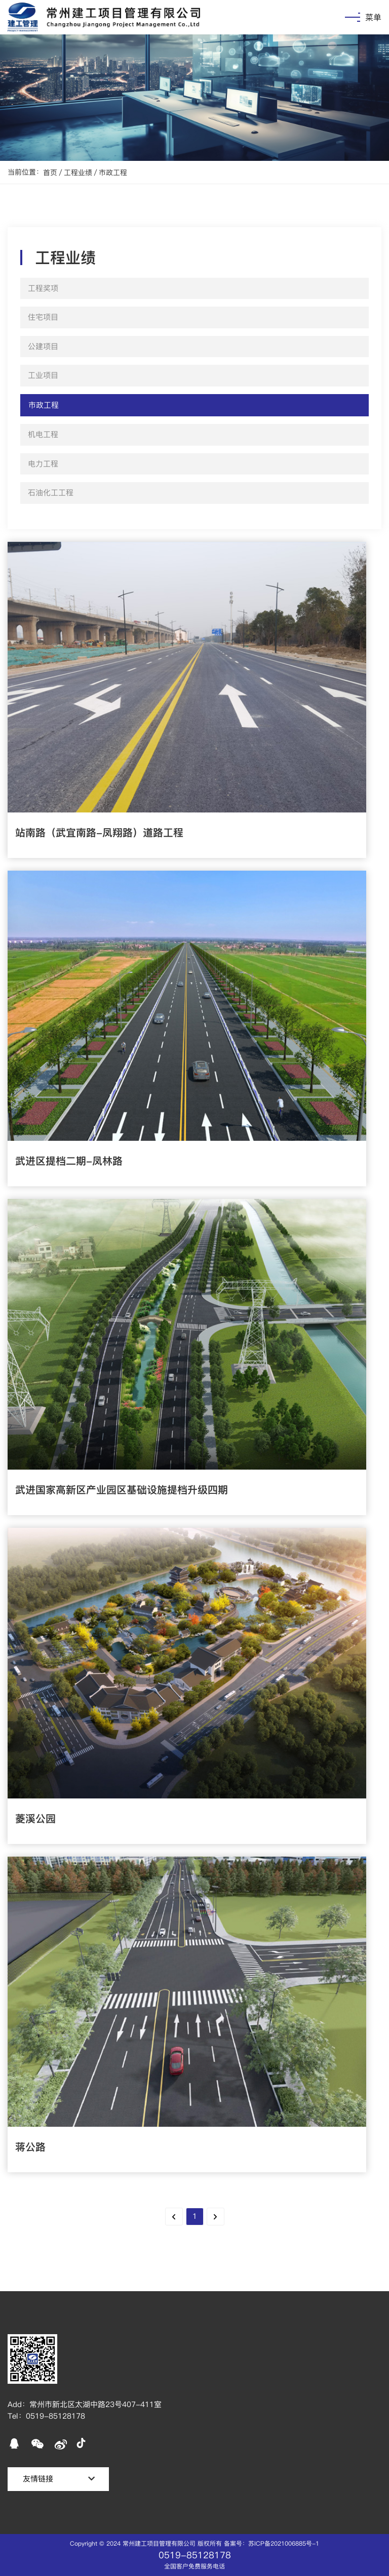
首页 (50, 172)
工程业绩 (78, 172)
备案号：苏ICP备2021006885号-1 (271, 2543)
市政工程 (113, 172)
